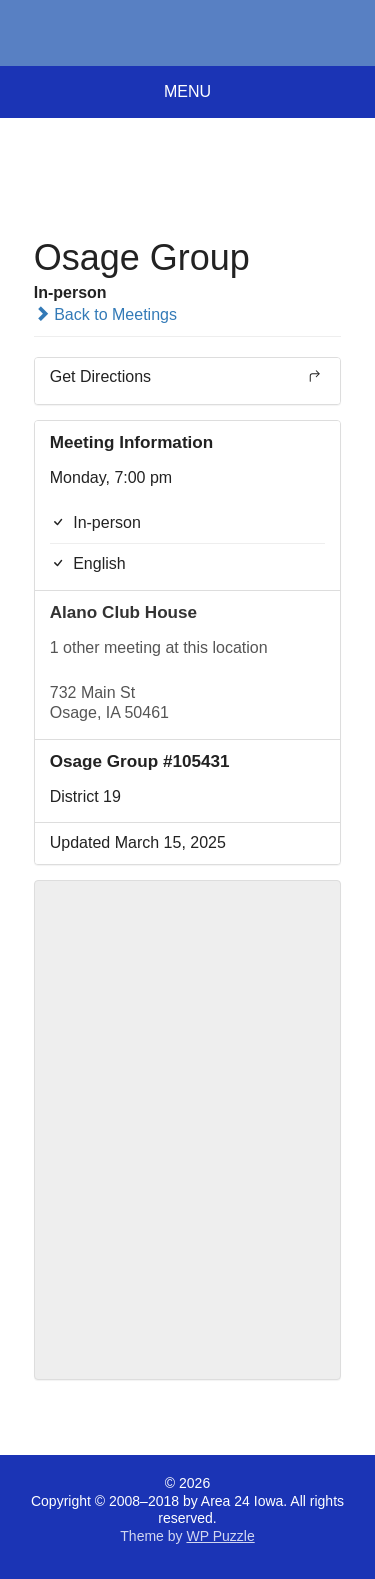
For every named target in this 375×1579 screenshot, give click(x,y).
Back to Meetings (105, 314)
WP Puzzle (220, 1536)
